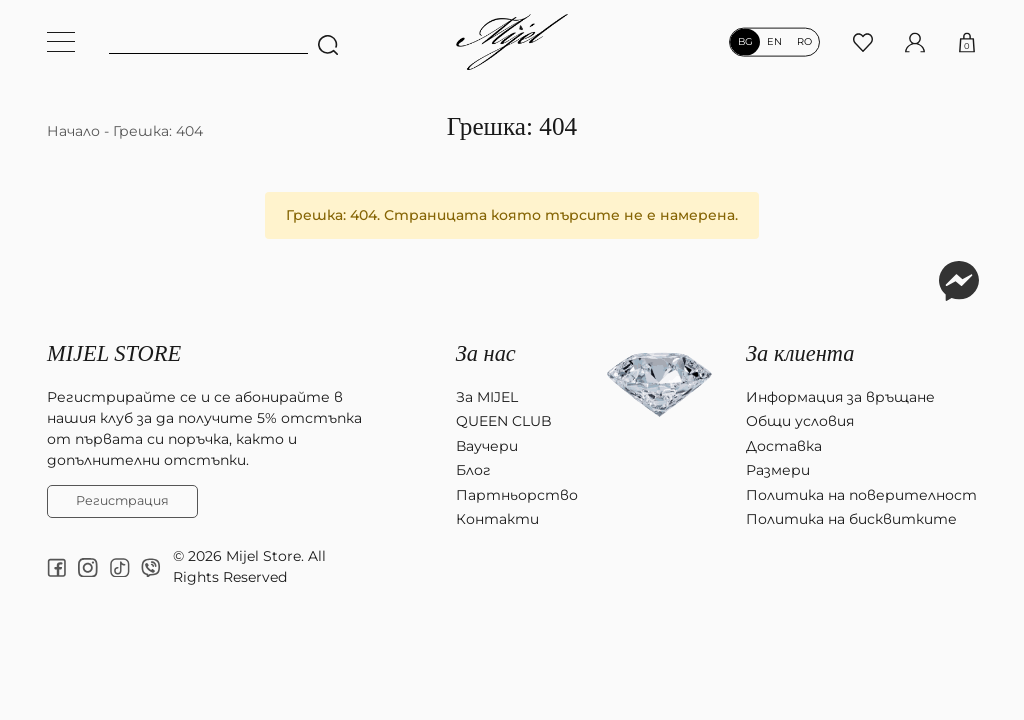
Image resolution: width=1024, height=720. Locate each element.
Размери (778, 470)
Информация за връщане (840, 397)
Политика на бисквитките (851, 519)
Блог (473, 470)
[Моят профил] (915, 41)
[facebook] (57, 568)
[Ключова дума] (208, 42)
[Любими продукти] (863, 41)
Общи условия (800, 421)
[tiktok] (120, 568)
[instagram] (88, 568)
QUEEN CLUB (504, 421)
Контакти (497, 519)
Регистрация (122, 500)
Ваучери (487, 446)
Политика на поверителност (861, 495)
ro (805, 42)
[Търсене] (326, 42)
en (775, 42)
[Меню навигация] (61, 42)
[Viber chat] (151, 568)
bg (745, 42)
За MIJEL (487, 397)
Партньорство (517, 495)
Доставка (784, 446)
